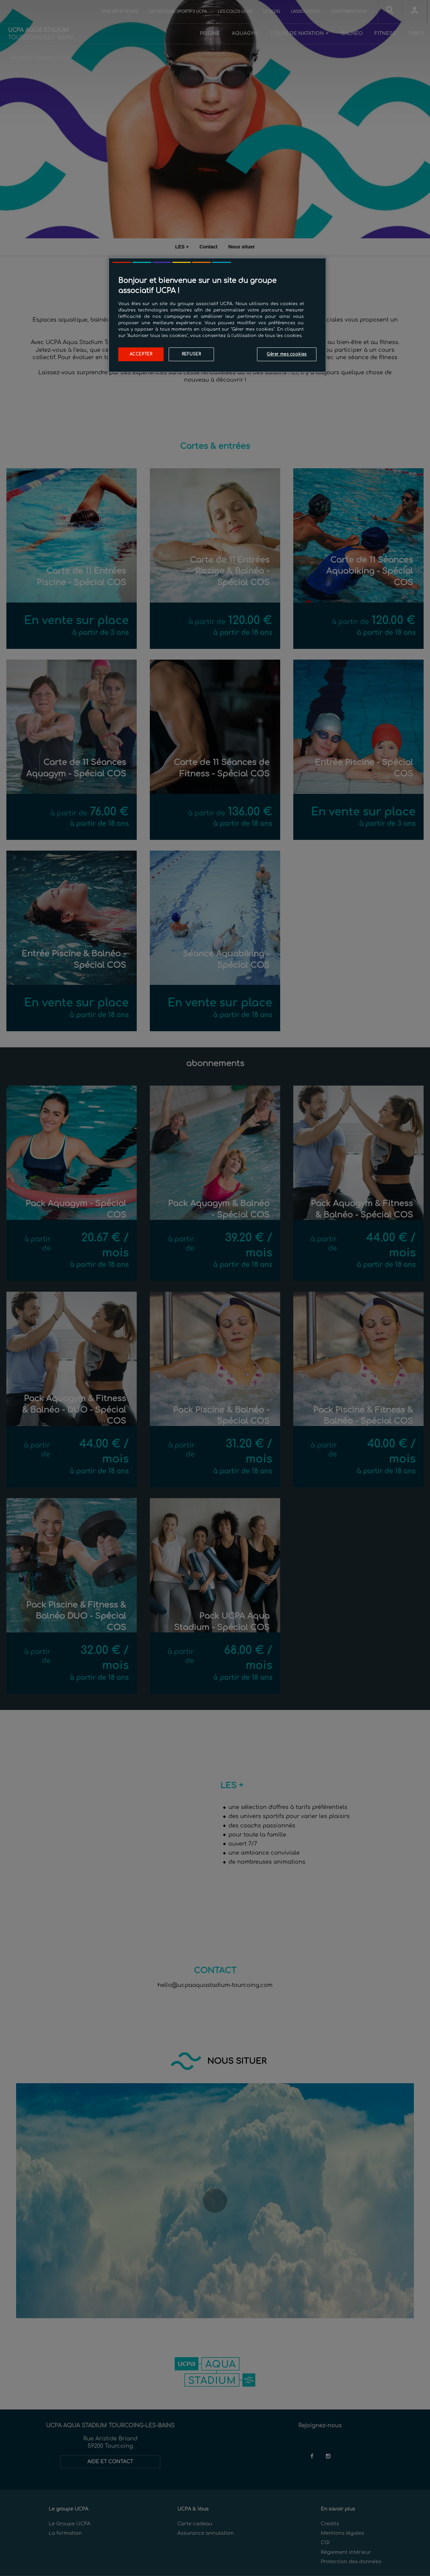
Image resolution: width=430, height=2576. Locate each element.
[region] (217, 315)
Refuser (191, 354)
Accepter (141, 354)
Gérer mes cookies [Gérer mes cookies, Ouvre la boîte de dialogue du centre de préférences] (287, 354)
